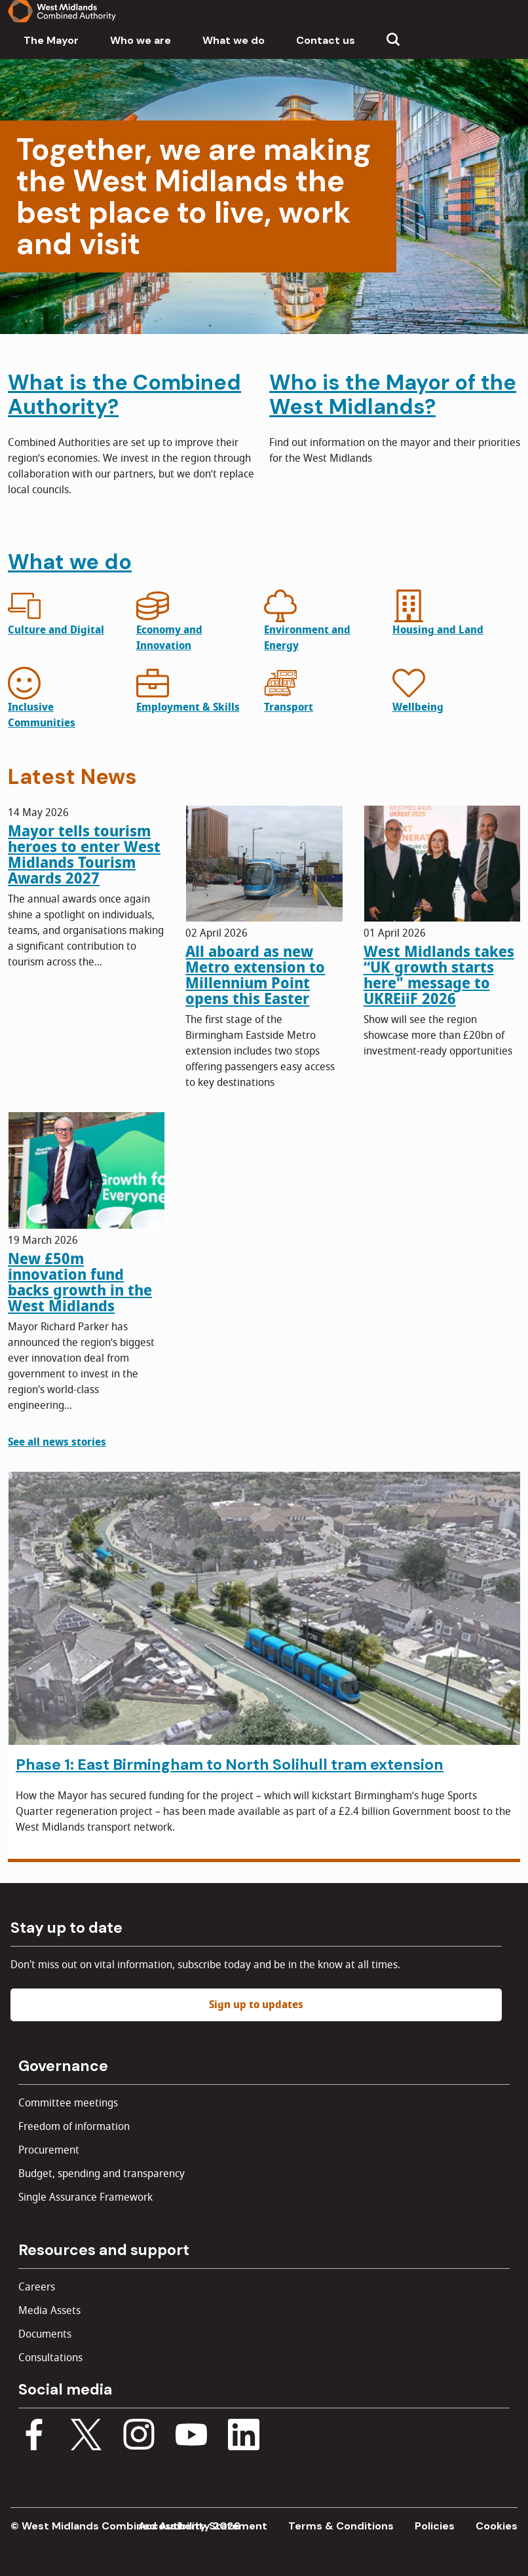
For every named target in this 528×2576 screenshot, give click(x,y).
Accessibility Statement (202, 2526)
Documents (44, 2334)
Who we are (140, 40)
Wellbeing (417, 707)
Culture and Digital (56, 630)
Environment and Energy (307, 638)
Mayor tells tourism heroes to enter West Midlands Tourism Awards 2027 (84, 854)
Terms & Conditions (341, 2526)
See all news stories (57, 1442)
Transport (288, 707)
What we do (233, 40)
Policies (435, 2526)
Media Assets (49, 2311)
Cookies (497, 2526)
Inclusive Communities (41, 715)
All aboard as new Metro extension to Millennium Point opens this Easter (255, 975)
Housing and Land (437, 630)
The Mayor (51, 40)
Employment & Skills (188, 707)
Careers (36, 2287)
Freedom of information (74, 2127)
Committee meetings (68, 2103)
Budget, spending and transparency (101, 2174)
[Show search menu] (393, 40)
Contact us (325, 40)
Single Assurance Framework (85, 2197)
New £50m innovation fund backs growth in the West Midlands (80, 1282)
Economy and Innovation (169, 638)
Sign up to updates (256, 2005)
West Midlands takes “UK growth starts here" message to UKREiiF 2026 (439, 975)
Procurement (48, 2150)
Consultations (50, 2358)
